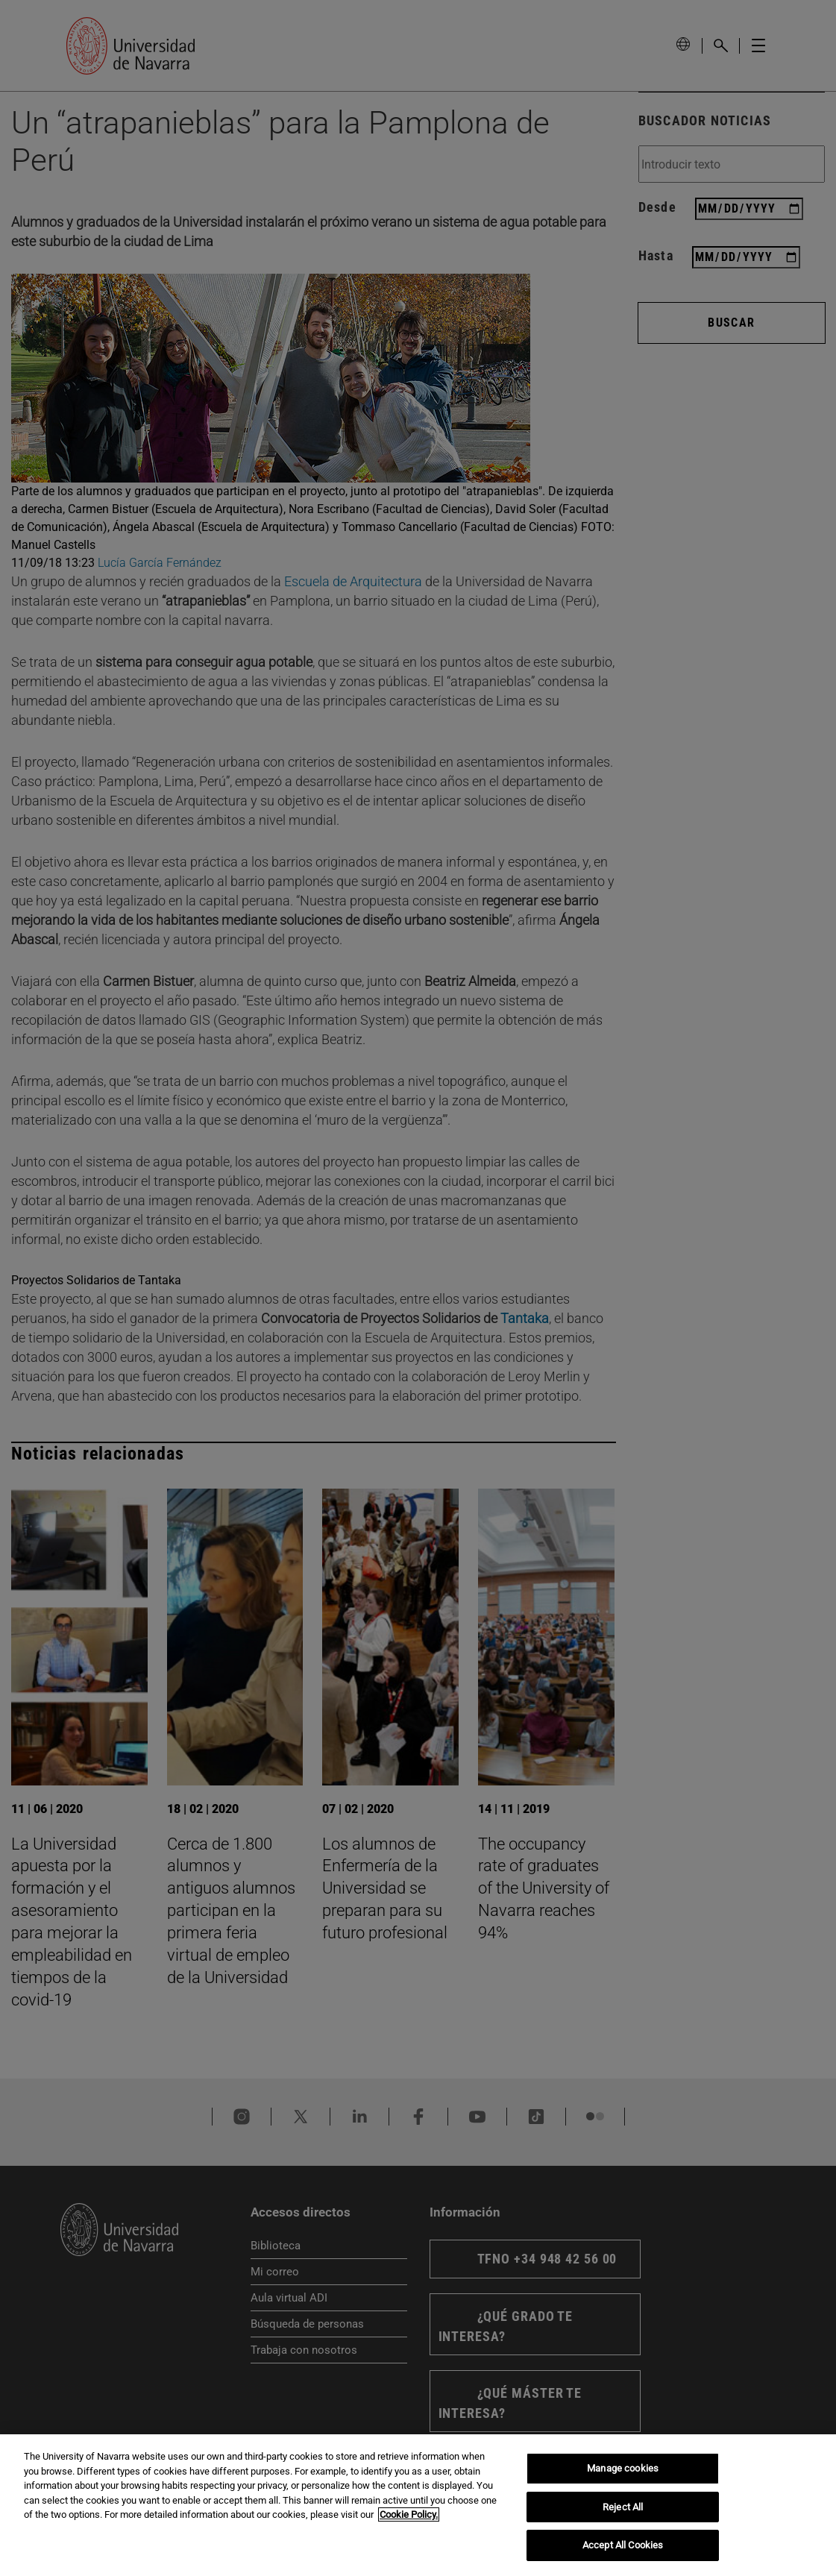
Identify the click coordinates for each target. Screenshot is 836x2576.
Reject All (623, 2507)
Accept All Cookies (622, 2545)
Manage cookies (623, 2468)
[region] (418, 2505)
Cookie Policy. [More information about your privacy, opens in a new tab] (409, 2514)
